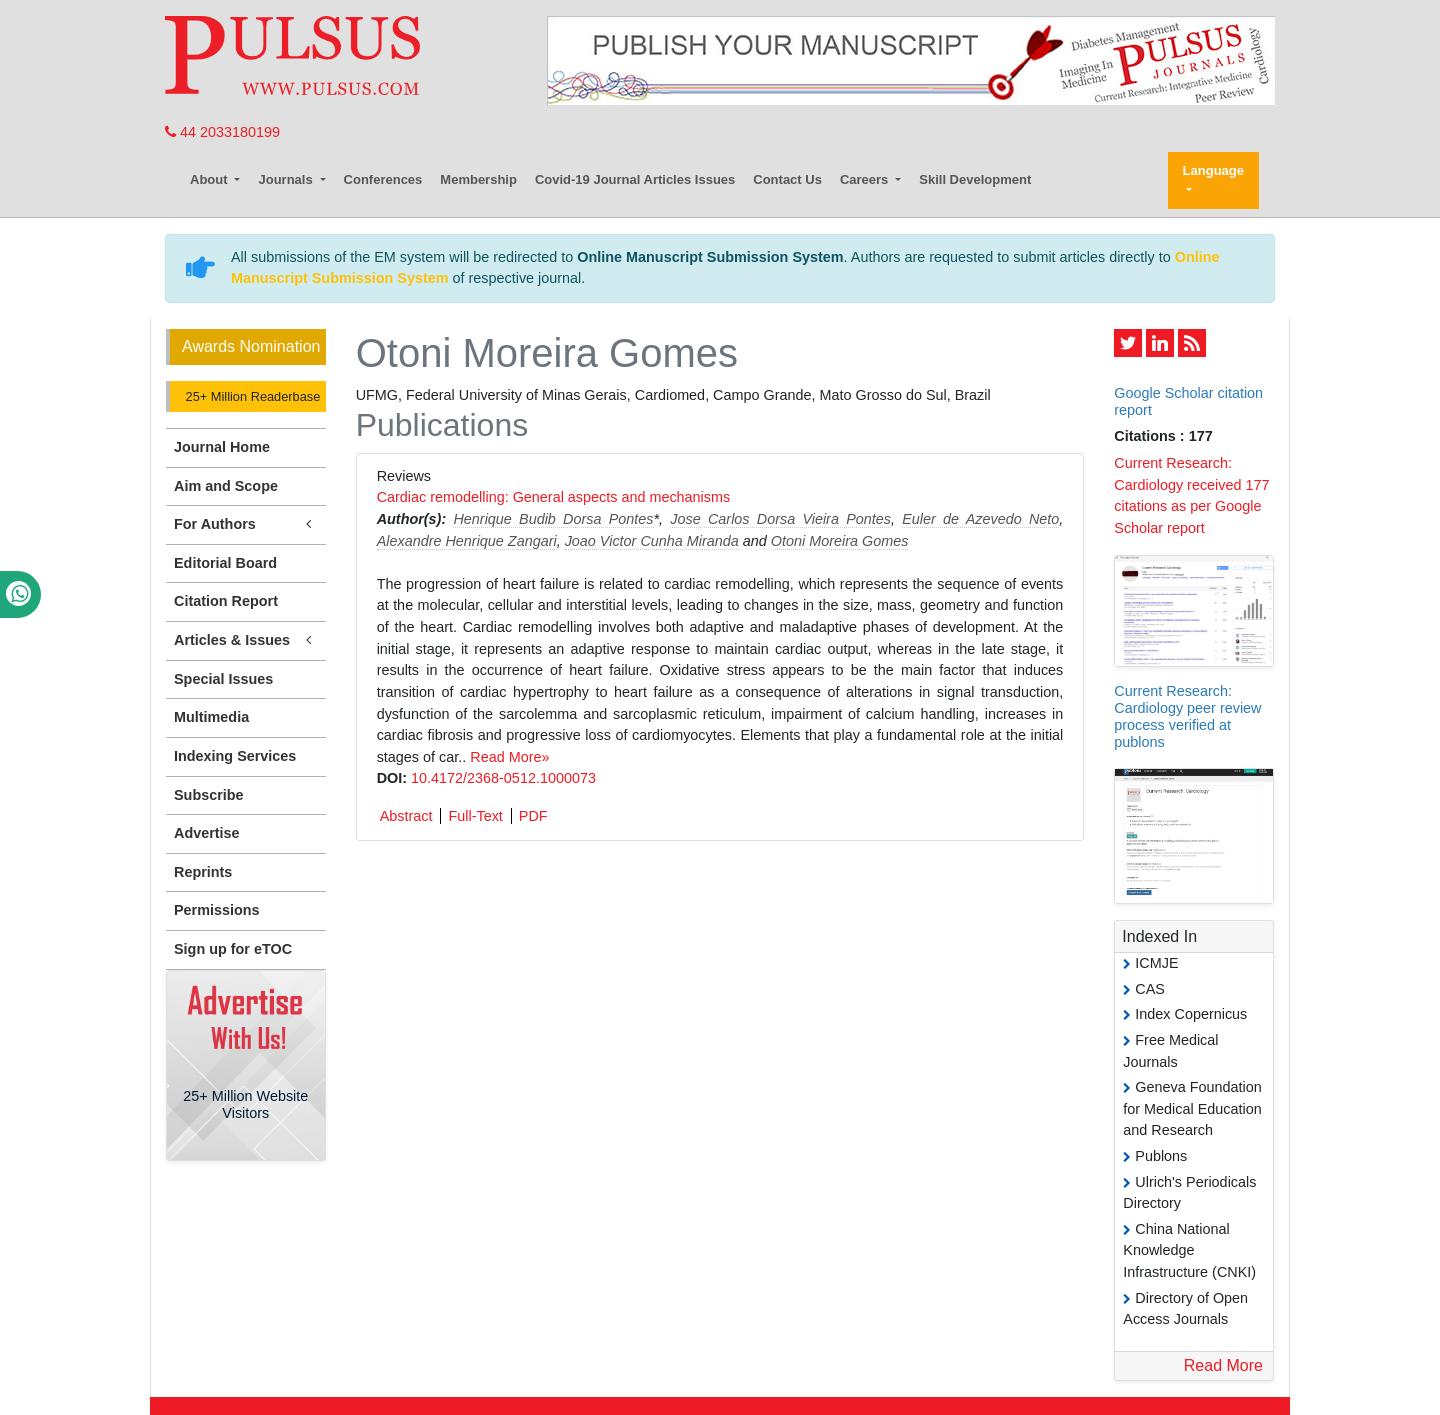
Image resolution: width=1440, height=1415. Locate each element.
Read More (1223, 1365)
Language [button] (1213, 170)
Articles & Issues (246, 640)
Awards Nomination (251, 346)
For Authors (246, 524)
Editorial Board (225, 563)
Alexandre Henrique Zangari (467, 541)
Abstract (406, 816)
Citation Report (226, 601)
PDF (533, 816)
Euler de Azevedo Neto (980, 519)
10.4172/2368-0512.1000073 (503, 778)
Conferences (383, 179)
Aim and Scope (226, 486)
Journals (287, 179)
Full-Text (475, 816)
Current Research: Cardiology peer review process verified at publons (1187, 717)
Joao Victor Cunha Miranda (652, 541)
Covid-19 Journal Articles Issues (635, 179)
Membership (478, 179)
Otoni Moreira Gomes (840, 541)
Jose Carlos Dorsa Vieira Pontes (780, 519)
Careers (866, 179)
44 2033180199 (222, 132)
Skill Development (975, 179)
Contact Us (787, 179)
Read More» (509, 757)
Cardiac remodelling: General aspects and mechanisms (554, 497)
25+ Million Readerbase (251, 396)
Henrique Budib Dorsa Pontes (553, 519)
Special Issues (223, 679)
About (210, 179)
